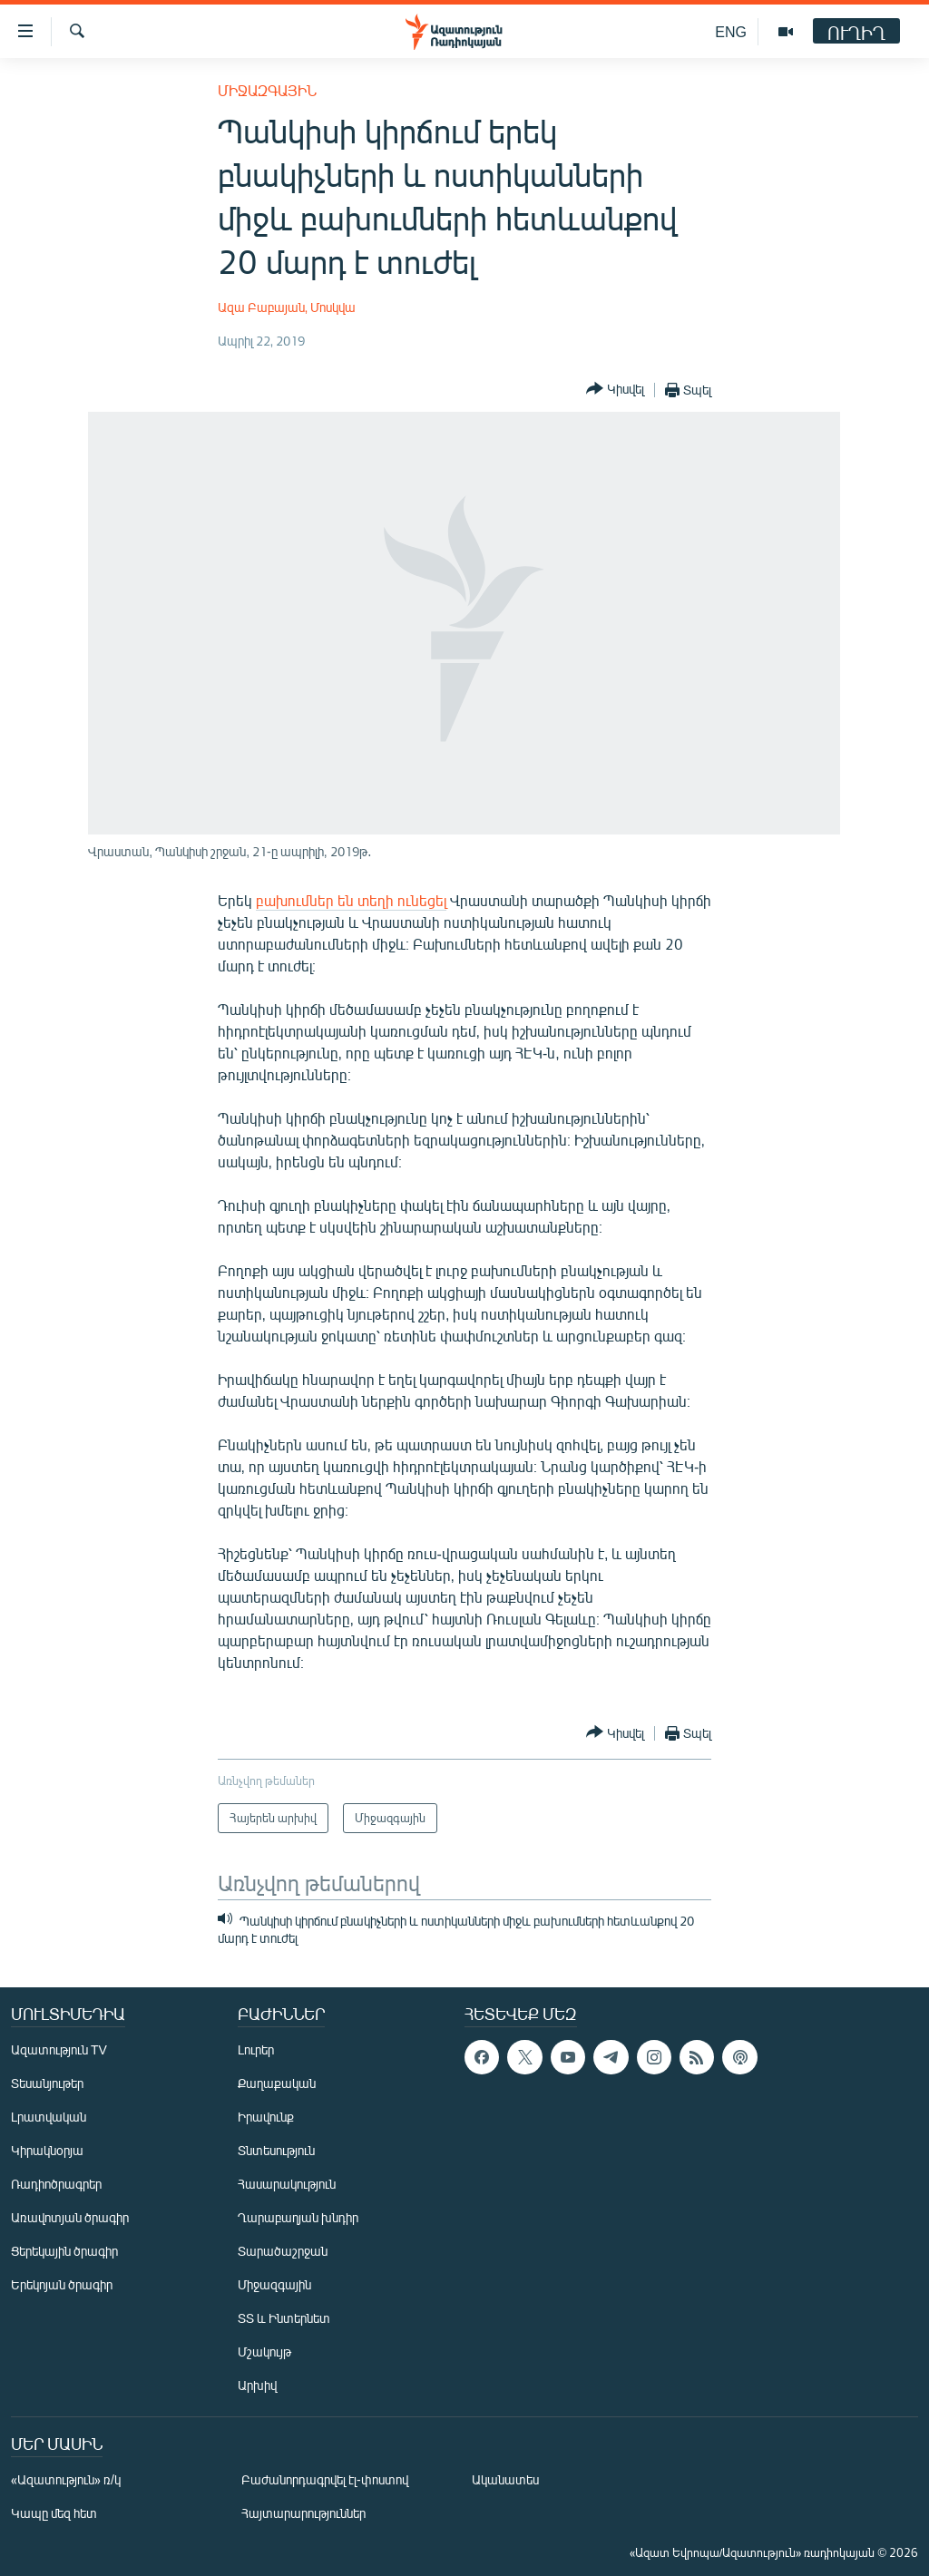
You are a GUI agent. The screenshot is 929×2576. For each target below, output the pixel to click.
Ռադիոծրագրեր (56, 2183)
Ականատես (505, 2479)
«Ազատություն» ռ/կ (66, 2479)
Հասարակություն (287, 2183)
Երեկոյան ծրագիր (61, 2284)
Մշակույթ (264, 2351)
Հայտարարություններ (303, 2513)
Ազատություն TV (59, 2049)
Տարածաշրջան (283, 2251)
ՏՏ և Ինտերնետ (284, 2318)
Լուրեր (256, 2049)
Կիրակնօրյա (47, 2150)
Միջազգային (267, 90)
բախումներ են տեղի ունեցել (351, 900)
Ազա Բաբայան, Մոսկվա (287, 307)
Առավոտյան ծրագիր (70, 2217)
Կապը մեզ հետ (54, 2513)
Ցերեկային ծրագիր (64, 2251)
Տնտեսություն (276, 2150)
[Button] (615, 389)
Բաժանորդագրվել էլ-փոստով (324, 2479)
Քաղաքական (277, 2083)
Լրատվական (48, 2116)
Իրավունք (266, 2116)
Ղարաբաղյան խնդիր (298, 2217)
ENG (731, 31)
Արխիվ (257, 2385)
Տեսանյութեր (47, 2083)
